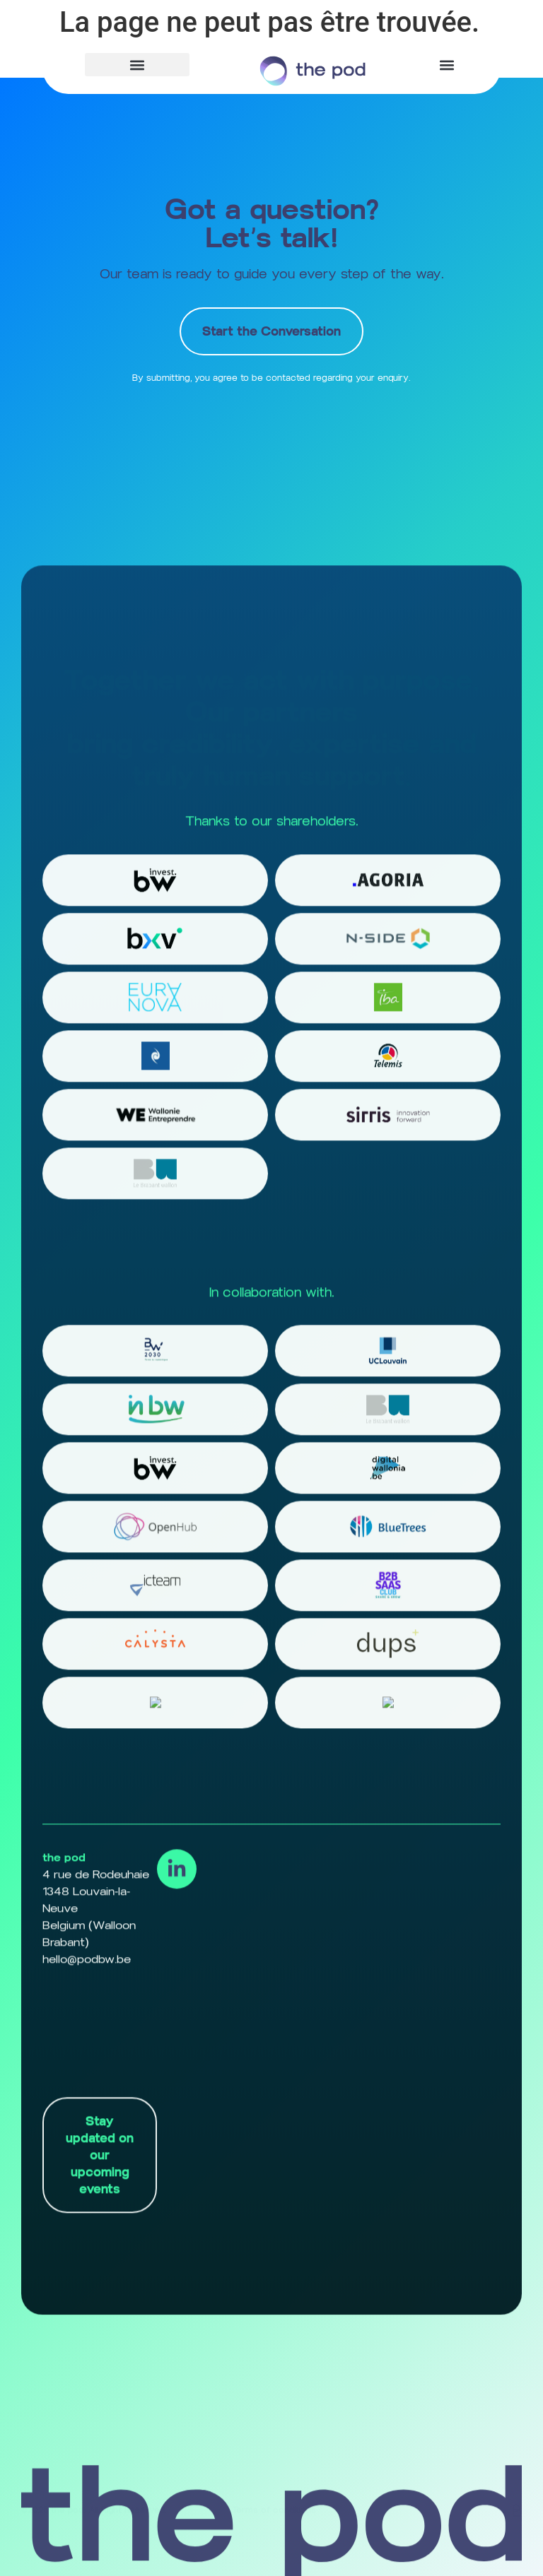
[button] (137, 64)
